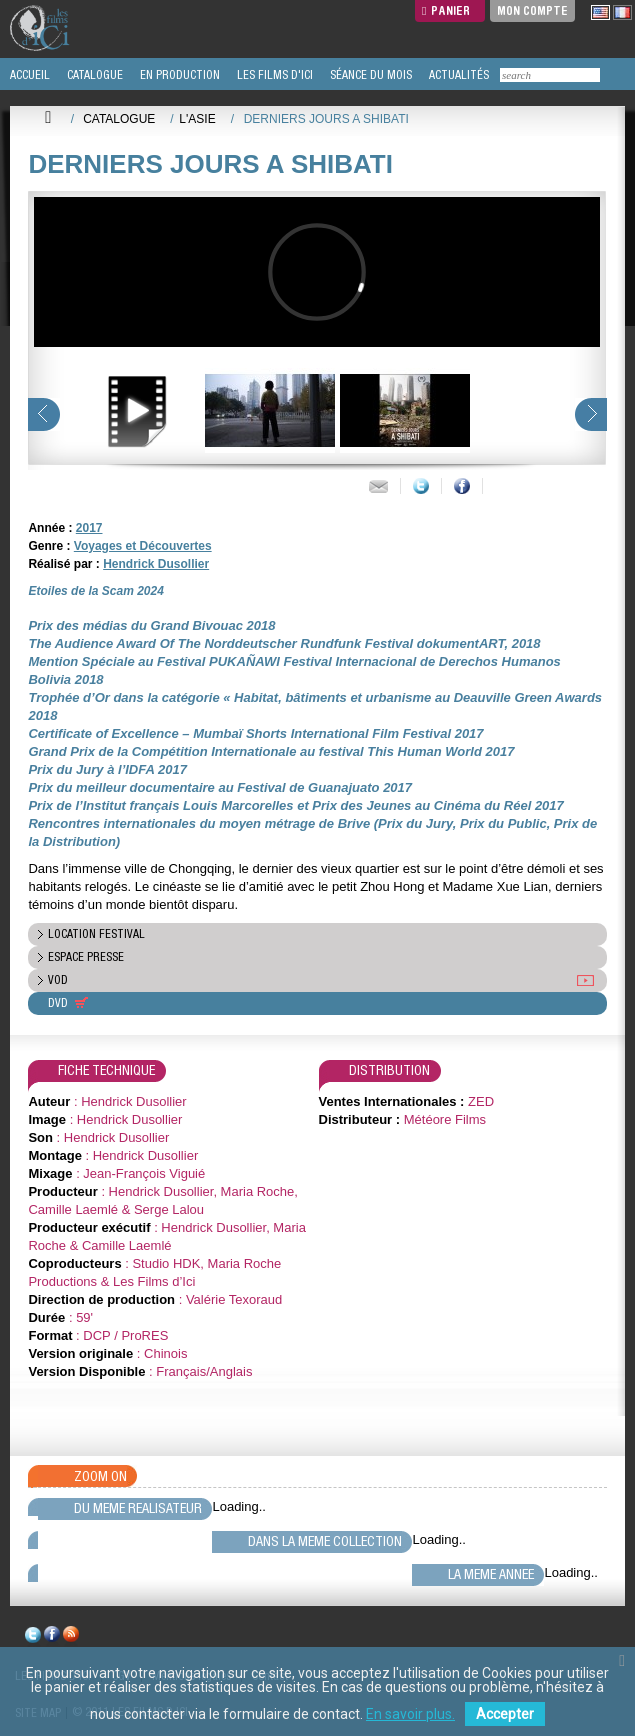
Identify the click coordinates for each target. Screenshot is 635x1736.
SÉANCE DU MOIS (369, 75)
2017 (89, 528)
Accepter (505, 1714)
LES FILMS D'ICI (273, 75)
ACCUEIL (28, 75)
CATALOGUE (93, 75)
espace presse (86, 957)
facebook (52, 1637)
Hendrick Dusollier (156, 564)
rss (71, 1637)
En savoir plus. (410, 1714)
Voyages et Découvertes (143, 546)
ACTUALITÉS (457, 75)
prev (44, 414)
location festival (96, 934)
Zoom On (100, 1476)
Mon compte (532, 10)
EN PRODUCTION (178, 75)
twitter (33, 1637)
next (591, 414)
